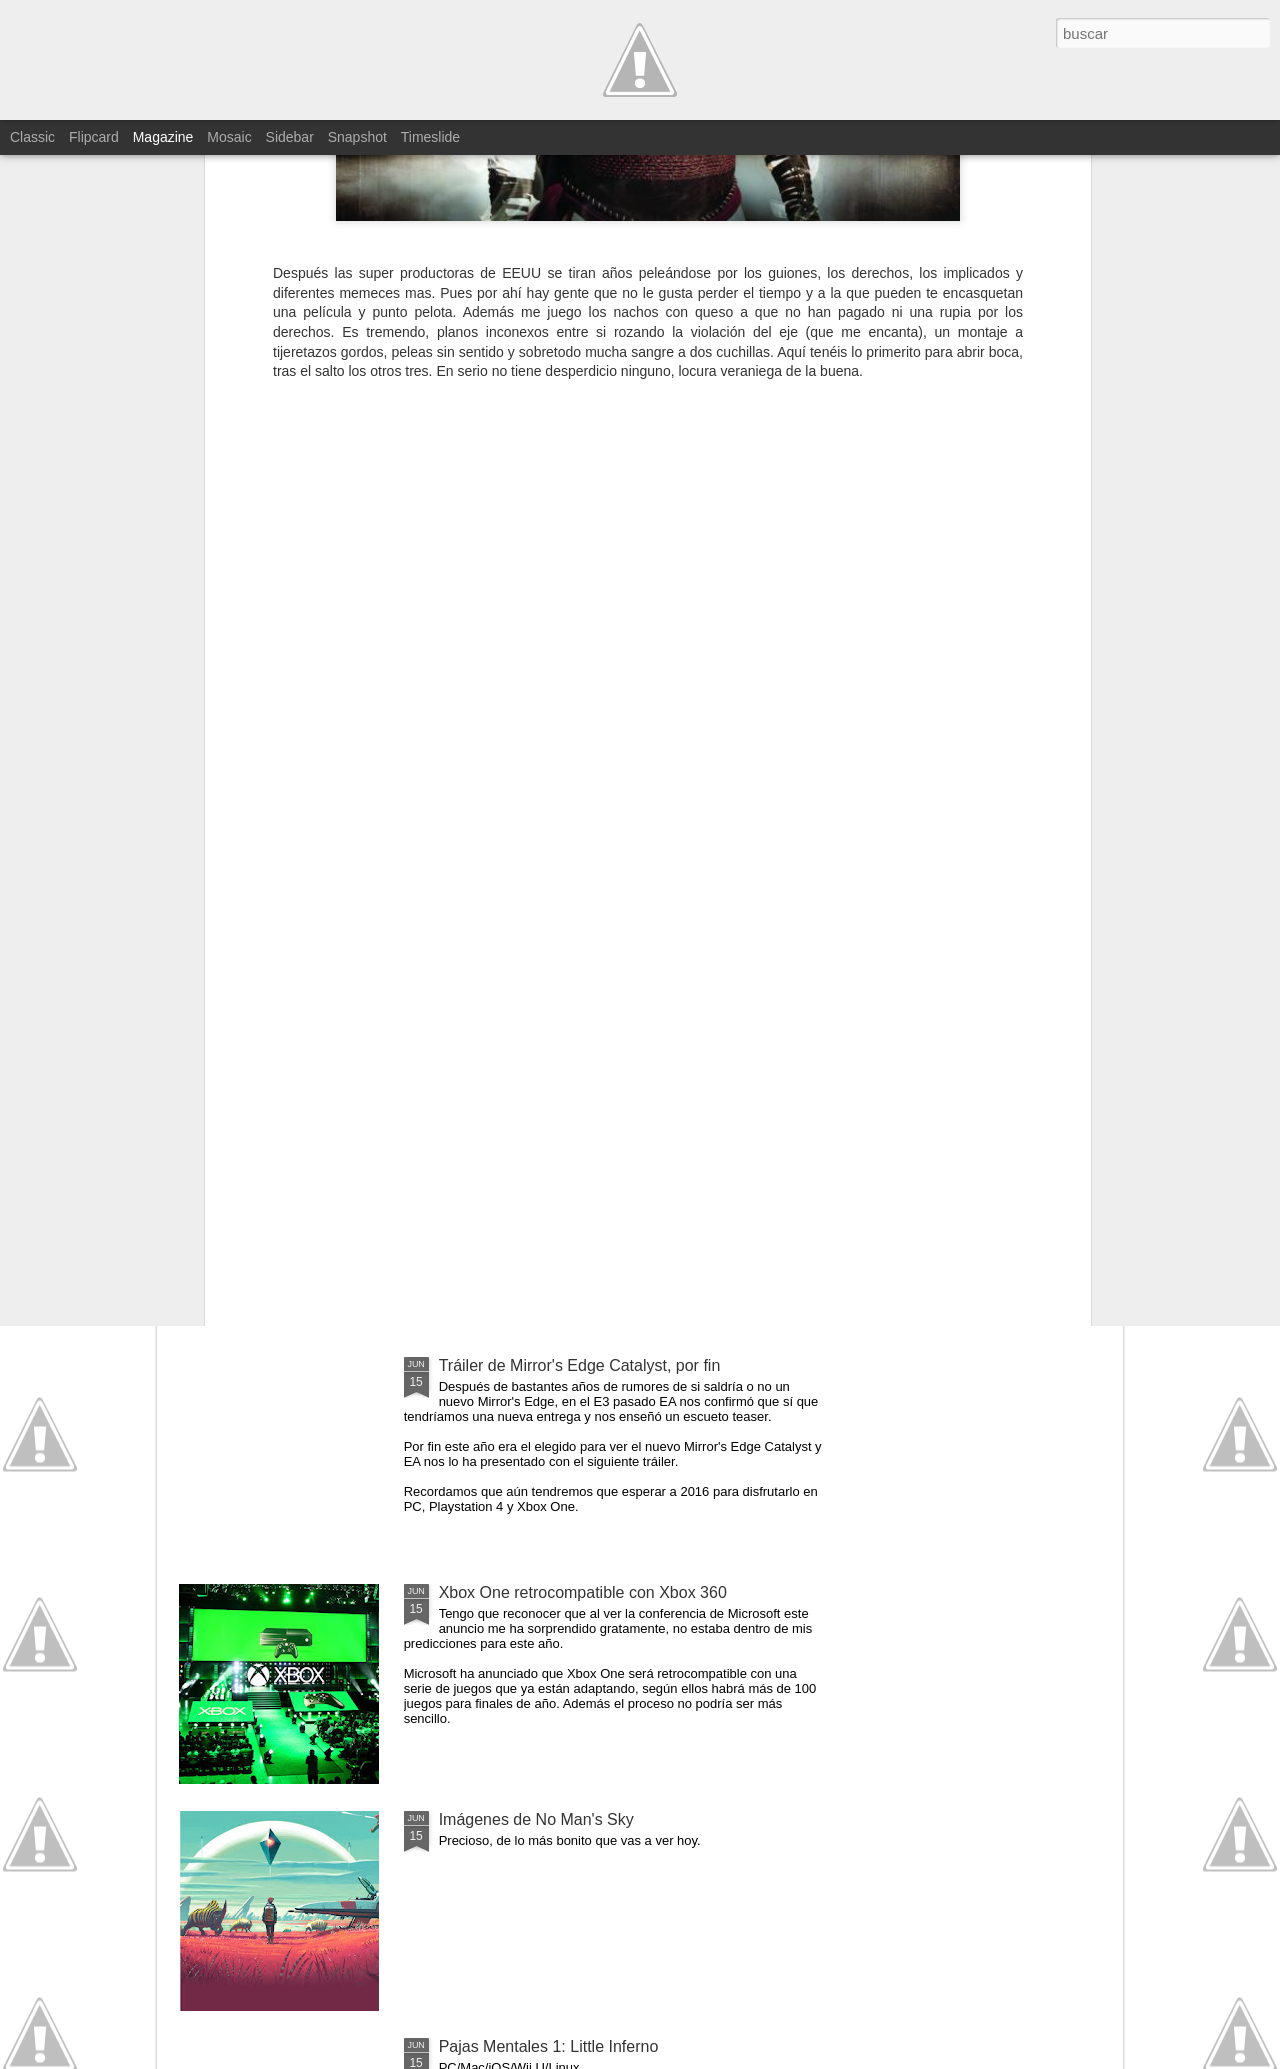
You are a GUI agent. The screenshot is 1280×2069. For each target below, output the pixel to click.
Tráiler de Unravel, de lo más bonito (565, 1138)
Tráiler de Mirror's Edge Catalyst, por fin (580, 1365)
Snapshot (357, 137)
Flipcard (94, 137)
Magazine (163, 137)
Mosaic (229, 137)
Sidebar (290, 137)
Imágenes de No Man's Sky (536, 1819)
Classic (32, 137)
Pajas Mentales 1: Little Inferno (549, 2046)
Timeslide (430, 137)
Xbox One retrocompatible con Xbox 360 (583, 1592)
